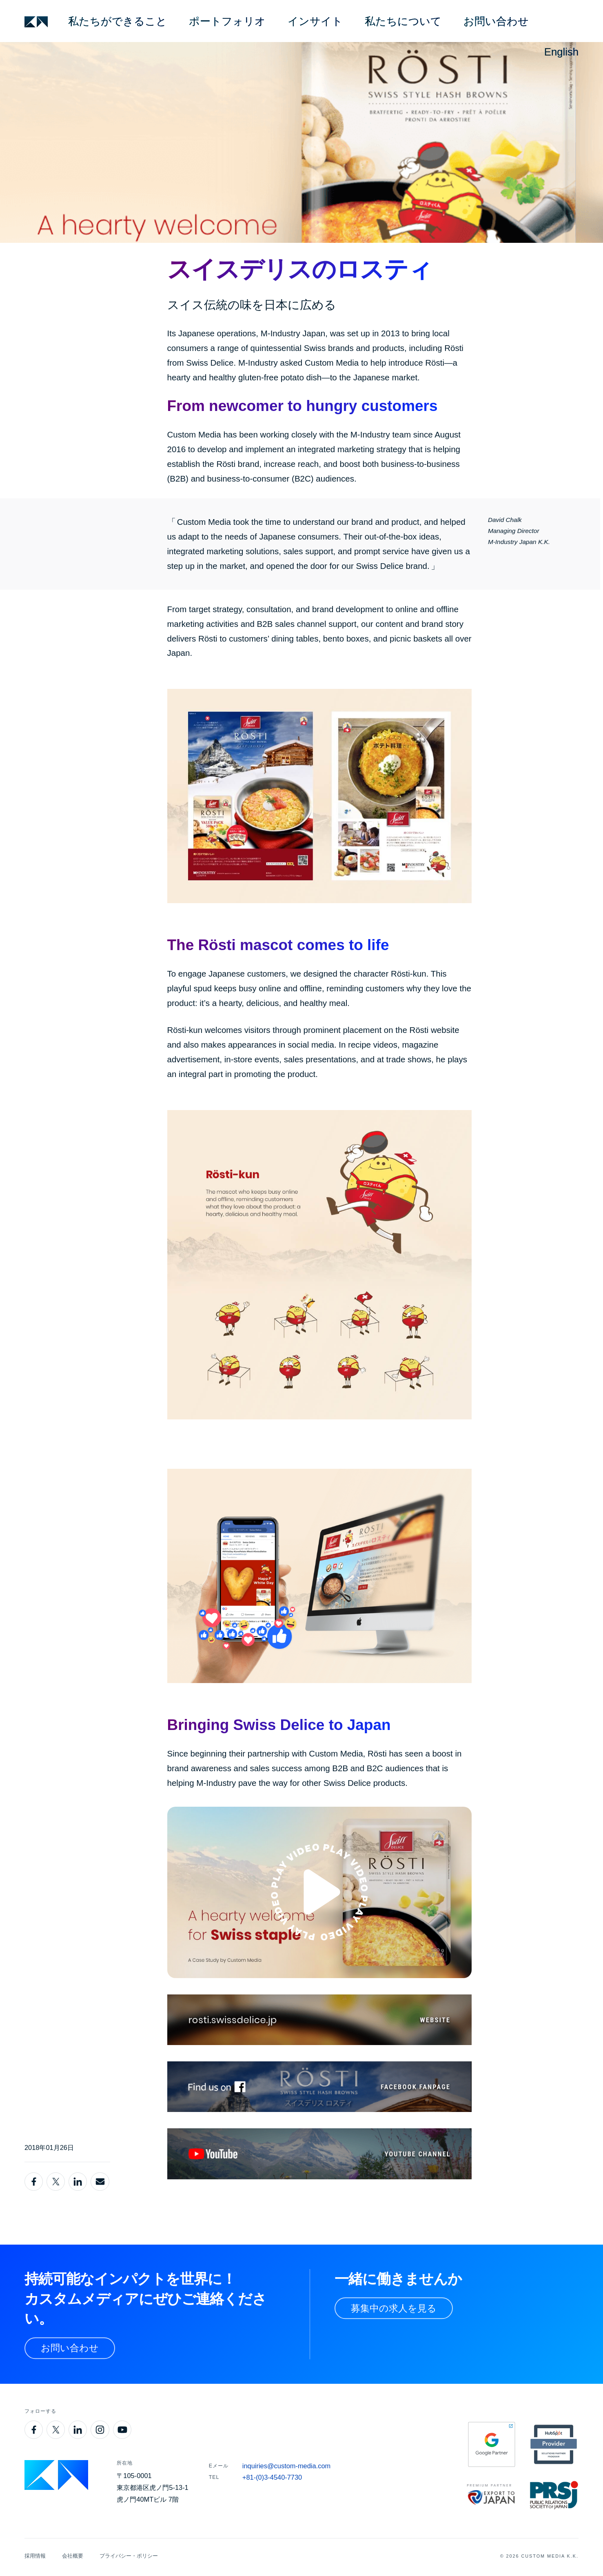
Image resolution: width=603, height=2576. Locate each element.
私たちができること (117, 21)
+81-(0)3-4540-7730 (272, 2477)
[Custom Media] (36, 21)
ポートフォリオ (227, 21)
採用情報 (35, 2556)
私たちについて (403, 21)
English (561, 52)
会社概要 (72, 2556)
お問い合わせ (496, 21)
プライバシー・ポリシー (129, 2556)
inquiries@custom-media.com (286, 2465)
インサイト (315, 21)
